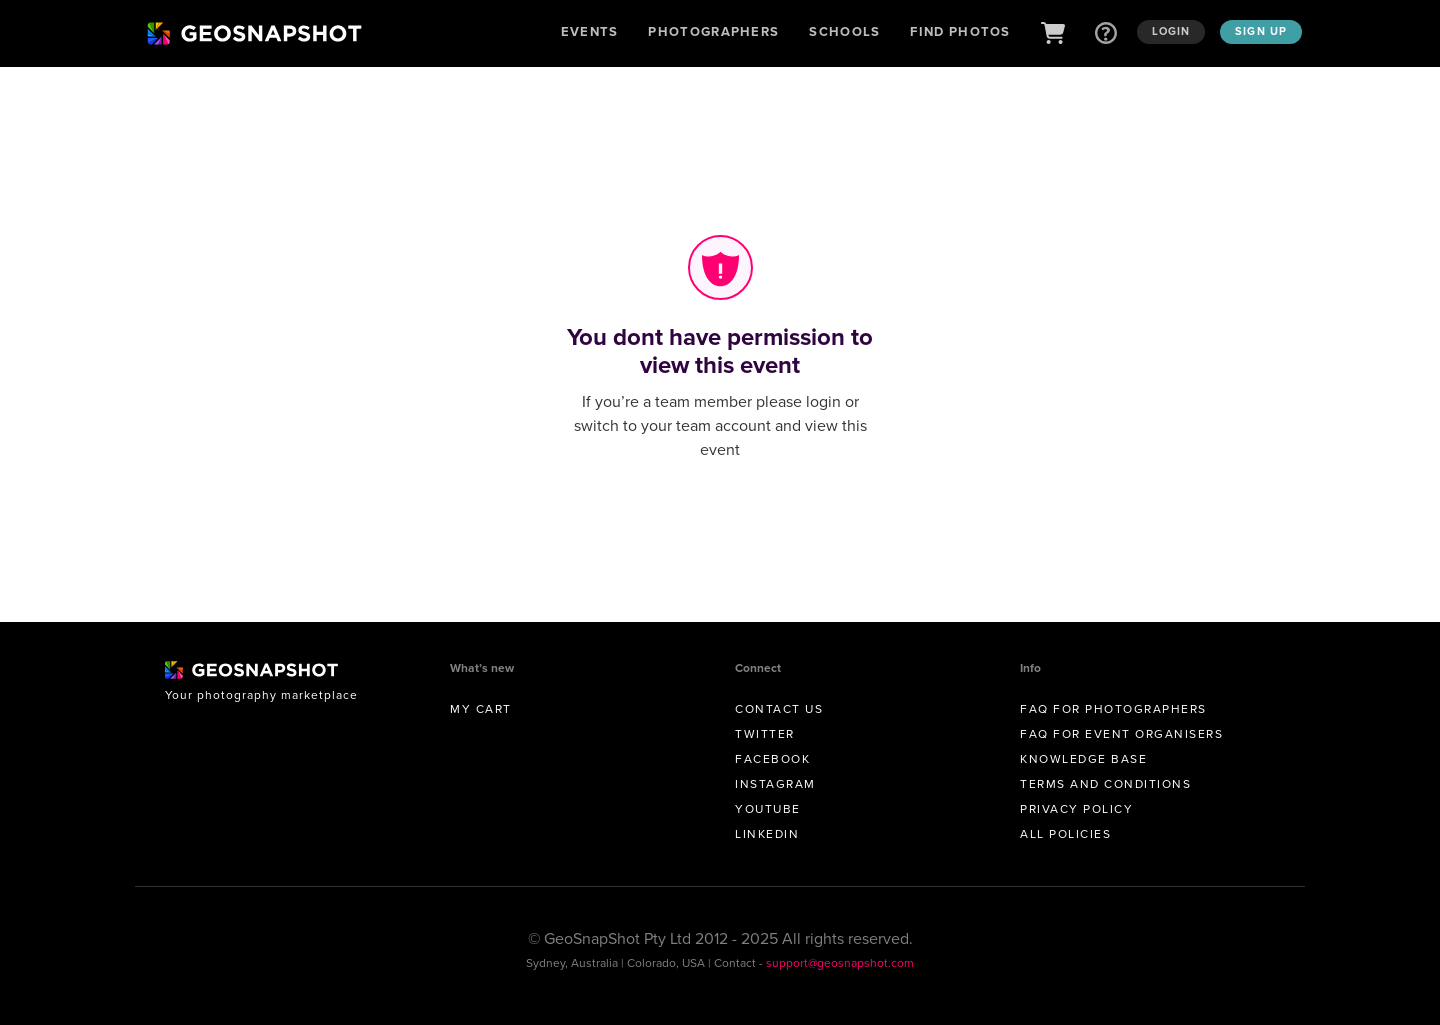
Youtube (768, 809)
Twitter (765, 734)
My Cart (481, 709)
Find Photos (960, 31)
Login (1171, 31)
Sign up (1261, 31)
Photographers (713, 31)
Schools (844, 31)
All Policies (1065, 834)
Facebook (772, 759)
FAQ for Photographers (1113, 709)
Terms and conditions (1105, 784)
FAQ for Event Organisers (1121, 734)
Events (590, 31)
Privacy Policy (1076, 809)
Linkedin (767, 834)
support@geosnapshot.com (840, 963)
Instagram (775, 784)
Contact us (779, 709)
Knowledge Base (1083, 759)
